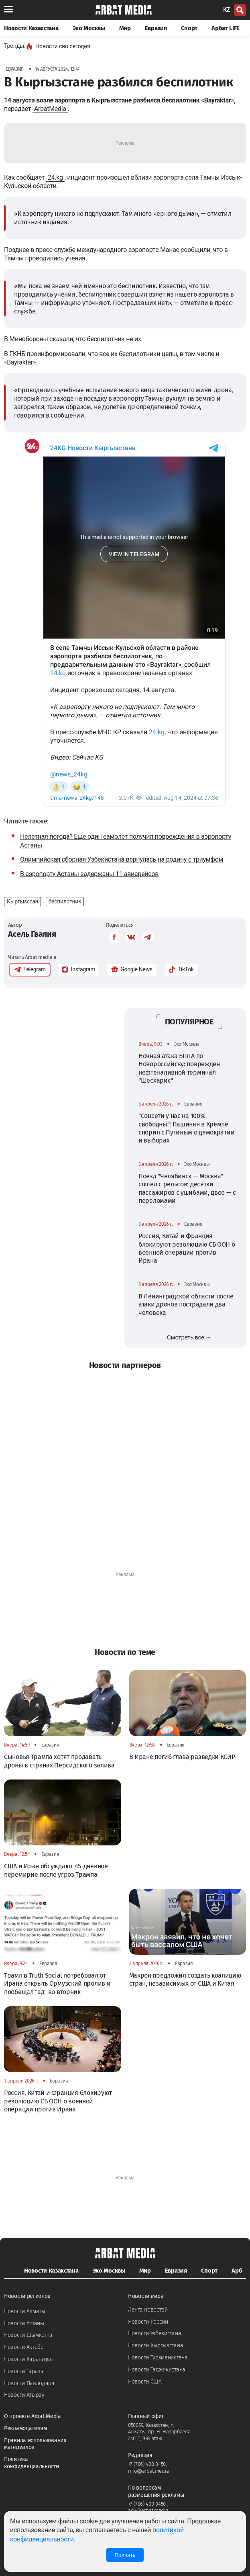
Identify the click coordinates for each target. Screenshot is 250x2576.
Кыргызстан (22, 901)
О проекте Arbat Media (32, 2416)
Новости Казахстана (31, 28)
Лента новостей (148, 2309)
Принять (124, 2555)
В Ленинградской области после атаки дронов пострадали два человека (185, 1304)
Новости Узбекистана (154, 2333)
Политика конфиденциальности (31, 2463)
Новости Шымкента (28, 2335)
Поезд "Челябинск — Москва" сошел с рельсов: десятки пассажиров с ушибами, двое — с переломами (187, 1188)
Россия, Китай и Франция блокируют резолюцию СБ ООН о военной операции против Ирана (186, 1248)
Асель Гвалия (32, 934)
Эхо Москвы (89, 28)
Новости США (145, 2381)
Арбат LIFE (225, 28)
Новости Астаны (24, 2323)
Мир (125, 28)
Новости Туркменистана (158, 2357)
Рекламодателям (25, 2428)
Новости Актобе (24, 2347)
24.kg (55, 177)
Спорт (189, 28)
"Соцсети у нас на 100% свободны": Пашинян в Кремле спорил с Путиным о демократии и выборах (186, 1128)
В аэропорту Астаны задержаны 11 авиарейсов (89, 874)
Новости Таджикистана (156, 2369)
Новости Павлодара (29, 2383)
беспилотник (65, 901)
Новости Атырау (24, 2395)
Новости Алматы (24, 2311)
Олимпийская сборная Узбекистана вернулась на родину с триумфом (121, 859)
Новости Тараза (24, 2371)
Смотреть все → (189, 1337)
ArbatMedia (50, 109)
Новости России (148, 2321)
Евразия (156, 28)
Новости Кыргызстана (155, 2345)
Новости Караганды (29, 2359)
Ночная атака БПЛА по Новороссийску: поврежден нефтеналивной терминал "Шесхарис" (179, 1068)
